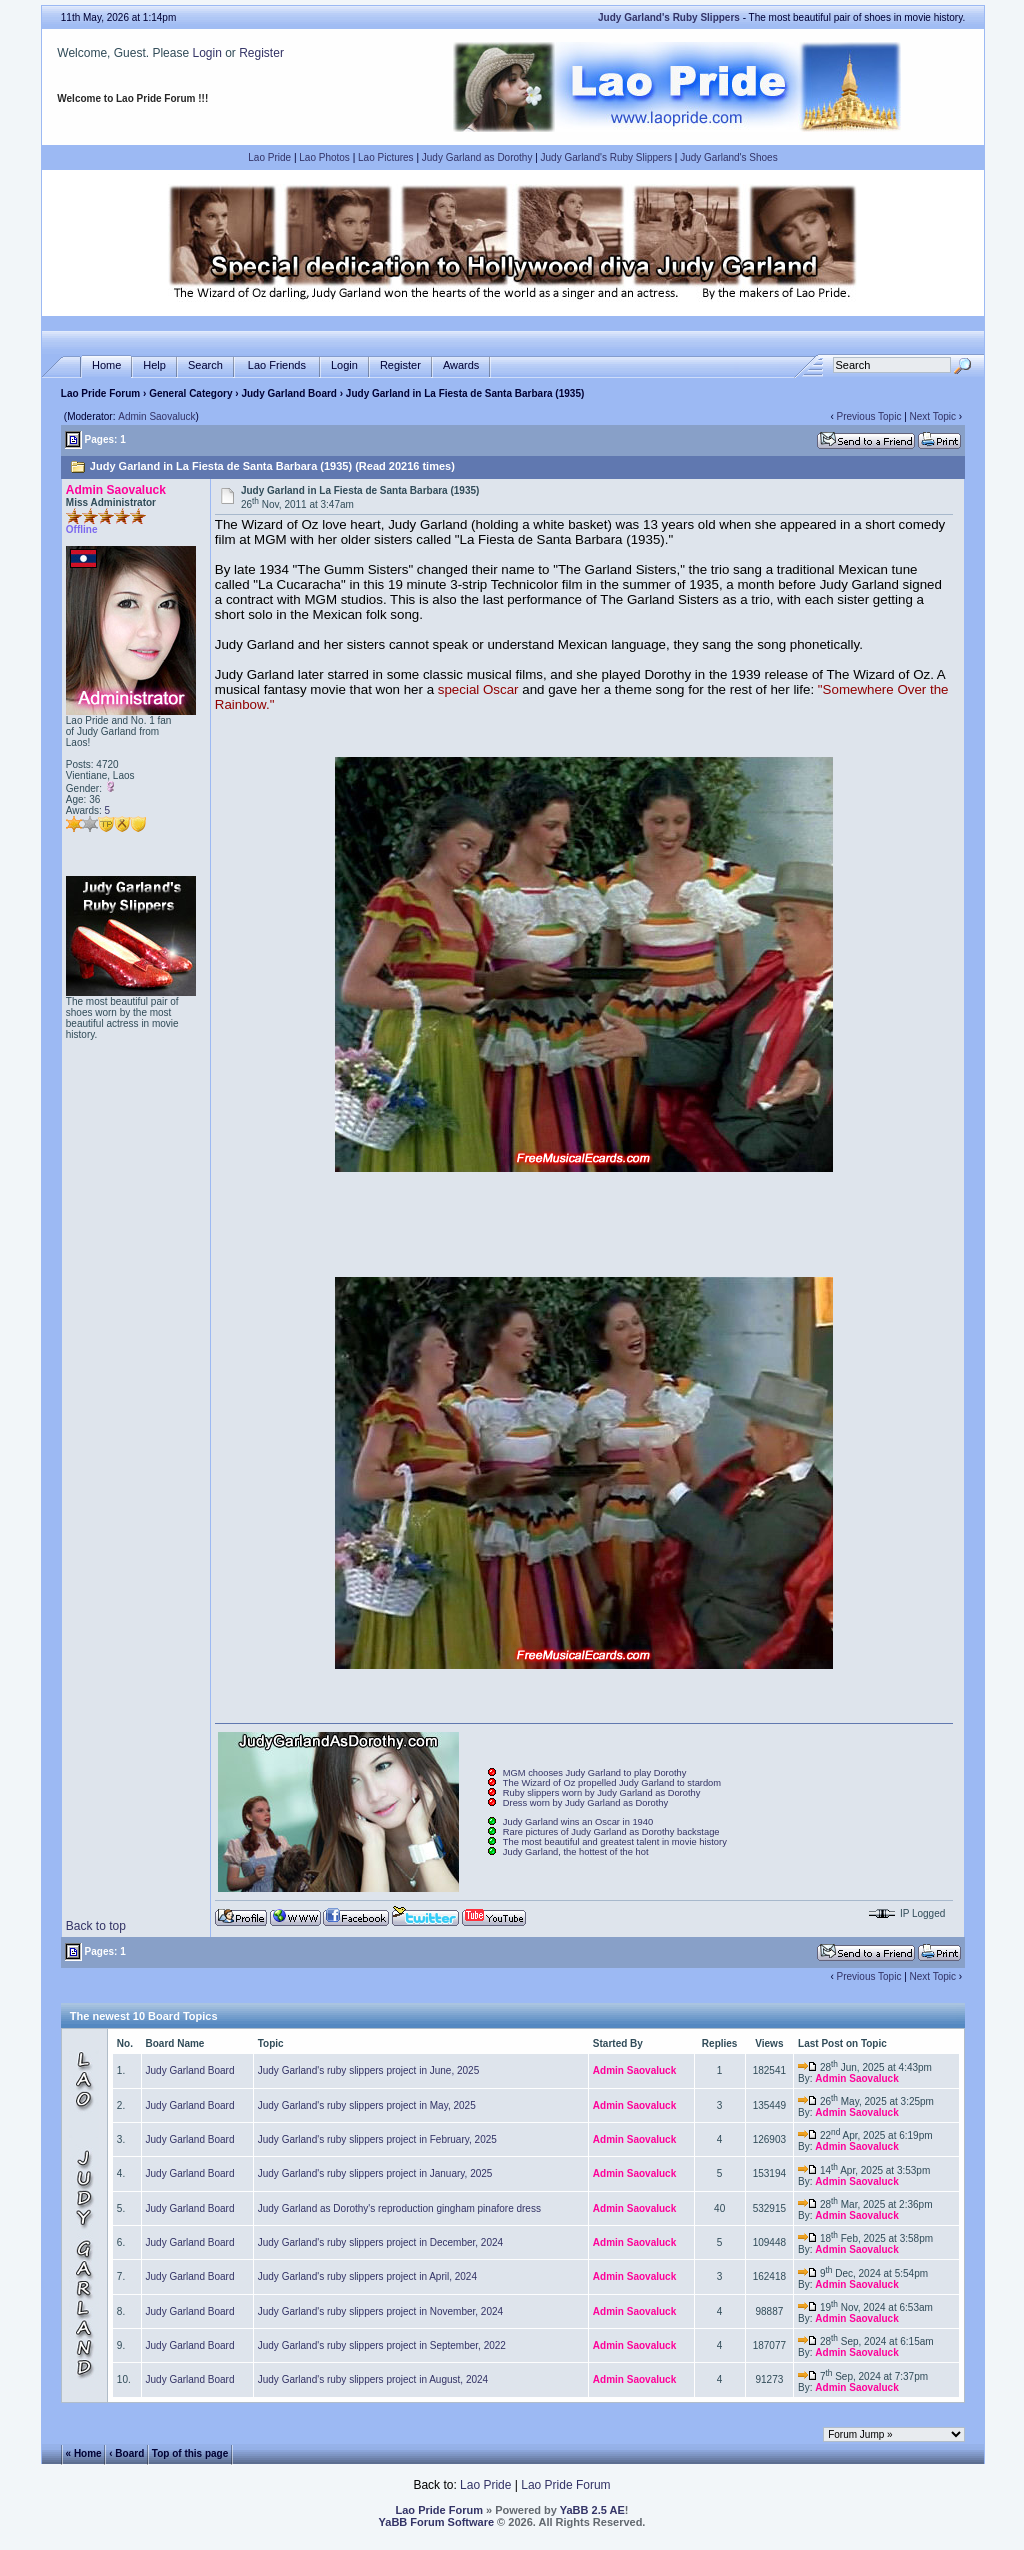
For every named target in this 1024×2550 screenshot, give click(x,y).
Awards (461, 365)
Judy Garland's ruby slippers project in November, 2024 (380, 2311)
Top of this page (190, 2452)
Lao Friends (277, 365)
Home (106, 365)
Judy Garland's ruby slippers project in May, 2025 (367, 2105)
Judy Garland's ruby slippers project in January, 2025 (375, 2173)
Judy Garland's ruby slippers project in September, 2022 (382, 2345)
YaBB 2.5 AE (592, 2510)
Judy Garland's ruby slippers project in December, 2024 (380, 2242)
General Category (190, 393)
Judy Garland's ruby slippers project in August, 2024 (373, 2379)
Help (154, 365)
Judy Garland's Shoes (729, 157)
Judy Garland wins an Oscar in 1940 (578, 1822)
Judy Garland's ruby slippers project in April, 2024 (367, 2276)
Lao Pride (269, 157)
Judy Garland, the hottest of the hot (576, 1852)
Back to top (96, 1926)
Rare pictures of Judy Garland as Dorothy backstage (611, 1832)
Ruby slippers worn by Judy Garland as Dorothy (602, 1793)
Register (261, 53)
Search (205, 365)
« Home (84, 2452)
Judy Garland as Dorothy (477, 157)
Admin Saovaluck (156, 416)
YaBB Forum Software (437, 2522)
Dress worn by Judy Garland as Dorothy (585, 1803)
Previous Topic (869, 416)
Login (206, 53)
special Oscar (478, 689)
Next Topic (933, 416)
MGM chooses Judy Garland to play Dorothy (595, 1773)
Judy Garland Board (289, 393)
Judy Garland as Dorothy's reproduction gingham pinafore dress (399, 2208)
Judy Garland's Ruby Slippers (606, 157)
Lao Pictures (386, 157)
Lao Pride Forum (100, 393)
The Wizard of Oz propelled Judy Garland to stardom (612, 1783)
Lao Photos (324, 157)
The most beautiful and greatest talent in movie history (615, 1842)
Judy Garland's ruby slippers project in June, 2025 (368, 2070)
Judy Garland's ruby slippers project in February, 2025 (377, 2139)
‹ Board (126, 2452)
